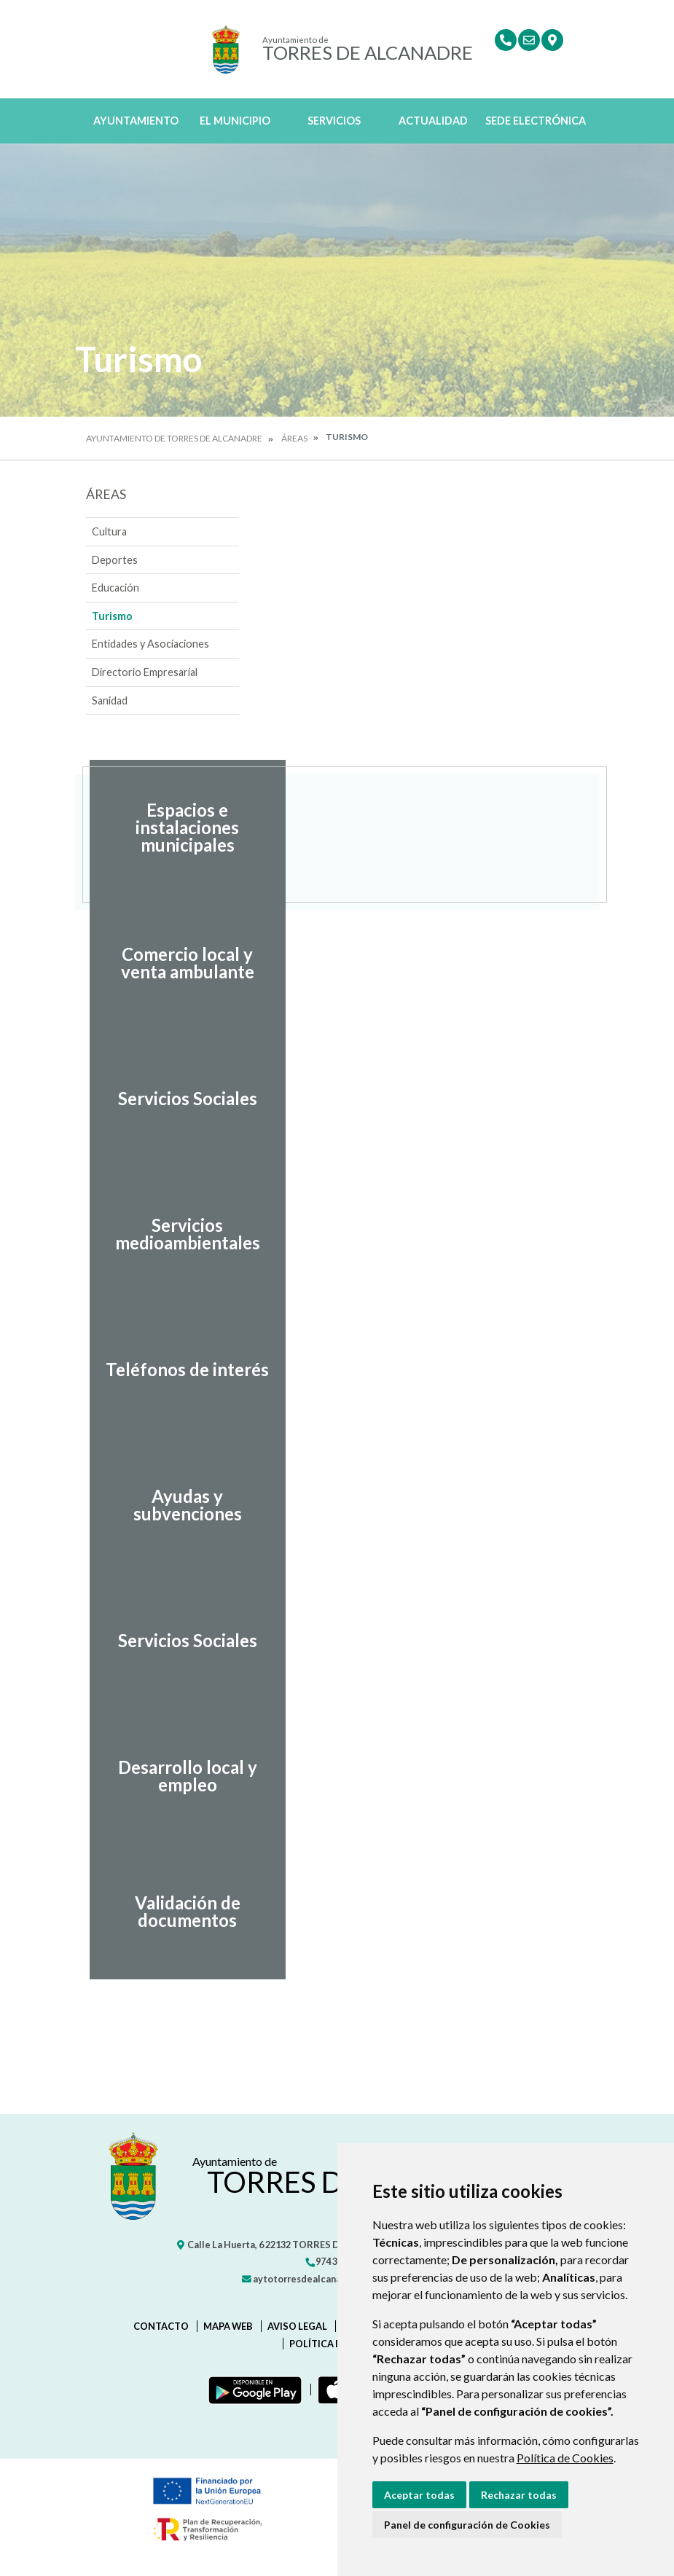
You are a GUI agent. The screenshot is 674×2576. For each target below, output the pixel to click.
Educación (115, 587)
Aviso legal (297, 2326)
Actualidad (433, 120)
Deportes (115, 560)
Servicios (334, 120)
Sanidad (110, 700)
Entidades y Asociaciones (150, 643)
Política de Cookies (565, 2458)
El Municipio (235, 120)
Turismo (112, 616)
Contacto (161, 2326)
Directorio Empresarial (144, 672)
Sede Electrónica (535, 120)
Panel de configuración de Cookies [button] (467, 2524)
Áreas (294, 438)
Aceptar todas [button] (419, 2495)
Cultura (109, 531)
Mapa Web (228, 2326)
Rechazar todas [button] (519, 2495)
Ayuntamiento (136, 120)
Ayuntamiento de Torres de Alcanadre (174, 438)
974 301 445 (334, 2261)
